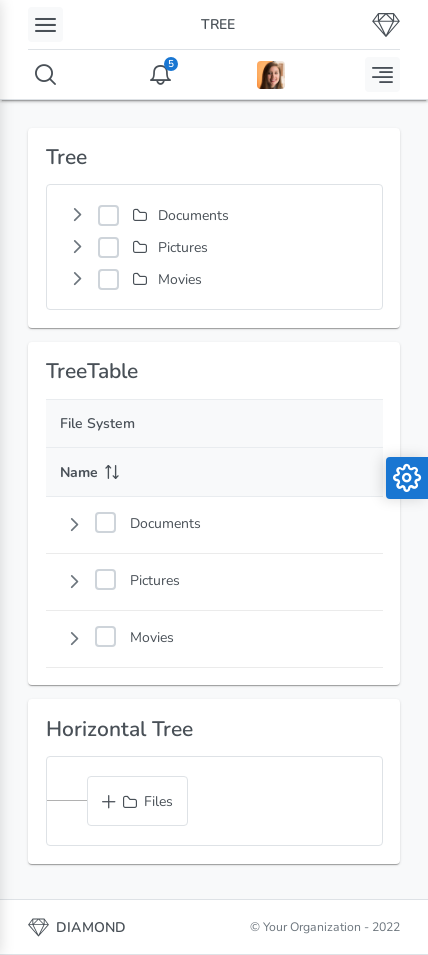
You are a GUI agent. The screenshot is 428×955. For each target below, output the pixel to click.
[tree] (214, 247)
